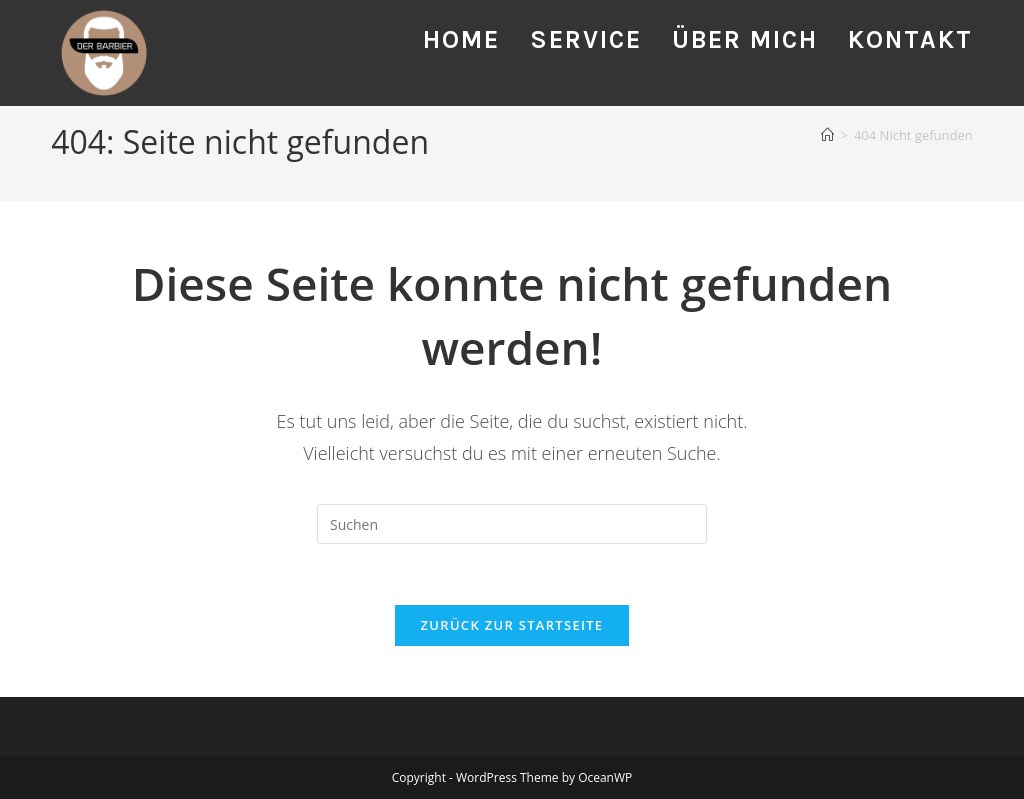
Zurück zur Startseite (512, 625)
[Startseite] (827, 135)
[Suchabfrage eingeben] (512, 524)
